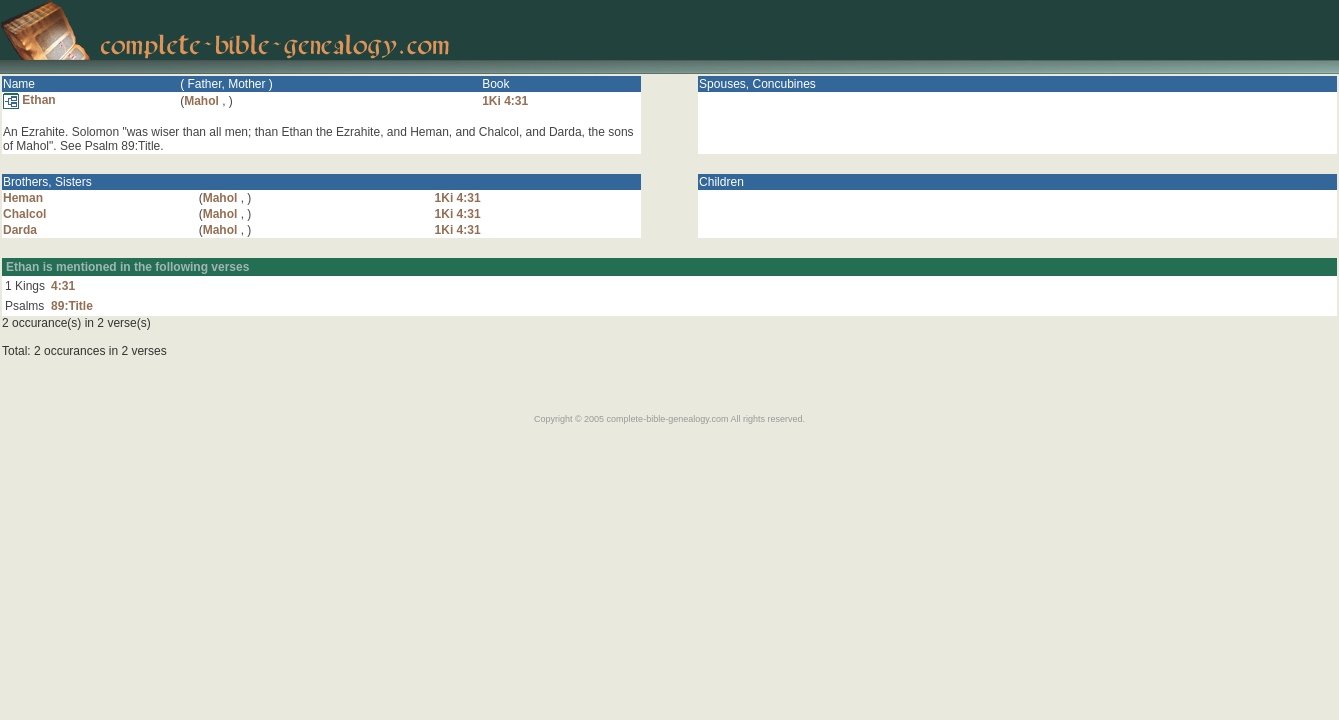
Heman (23, 198)
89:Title (72, 306)
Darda (20, 230)
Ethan (29, 100)
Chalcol (24, 214)
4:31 (63, 286)
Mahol (201, 101)
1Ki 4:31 (505, 101)
